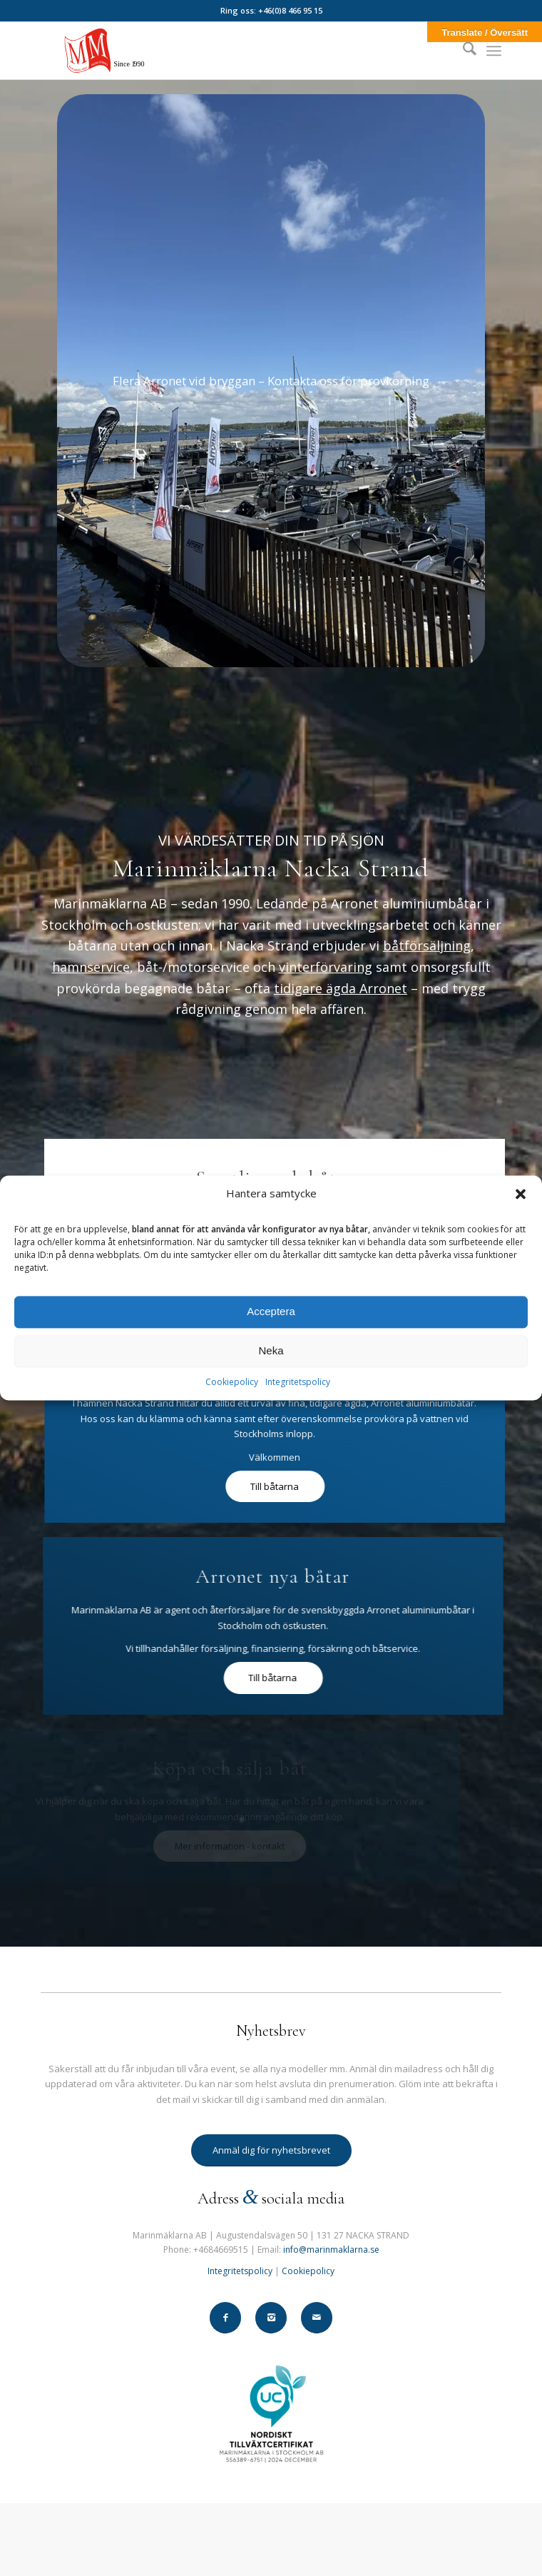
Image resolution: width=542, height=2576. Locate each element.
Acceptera (271, 1312)
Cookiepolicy (231, 1382)
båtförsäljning (427, 945)
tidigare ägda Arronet (340, 988)
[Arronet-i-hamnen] (271, 380)
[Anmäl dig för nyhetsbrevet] (271, 2150)
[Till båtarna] (230, 1487)
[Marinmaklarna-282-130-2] (225, 50)
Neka (270, 1351)
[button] (520, 1194)
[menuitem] (462, 50)
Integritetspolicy (297, 1382)
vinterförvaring (325, 966)
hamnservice (91, 966)
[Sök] (462, 50)
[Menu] (493, 51)
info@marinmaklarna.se (331, 2249)
